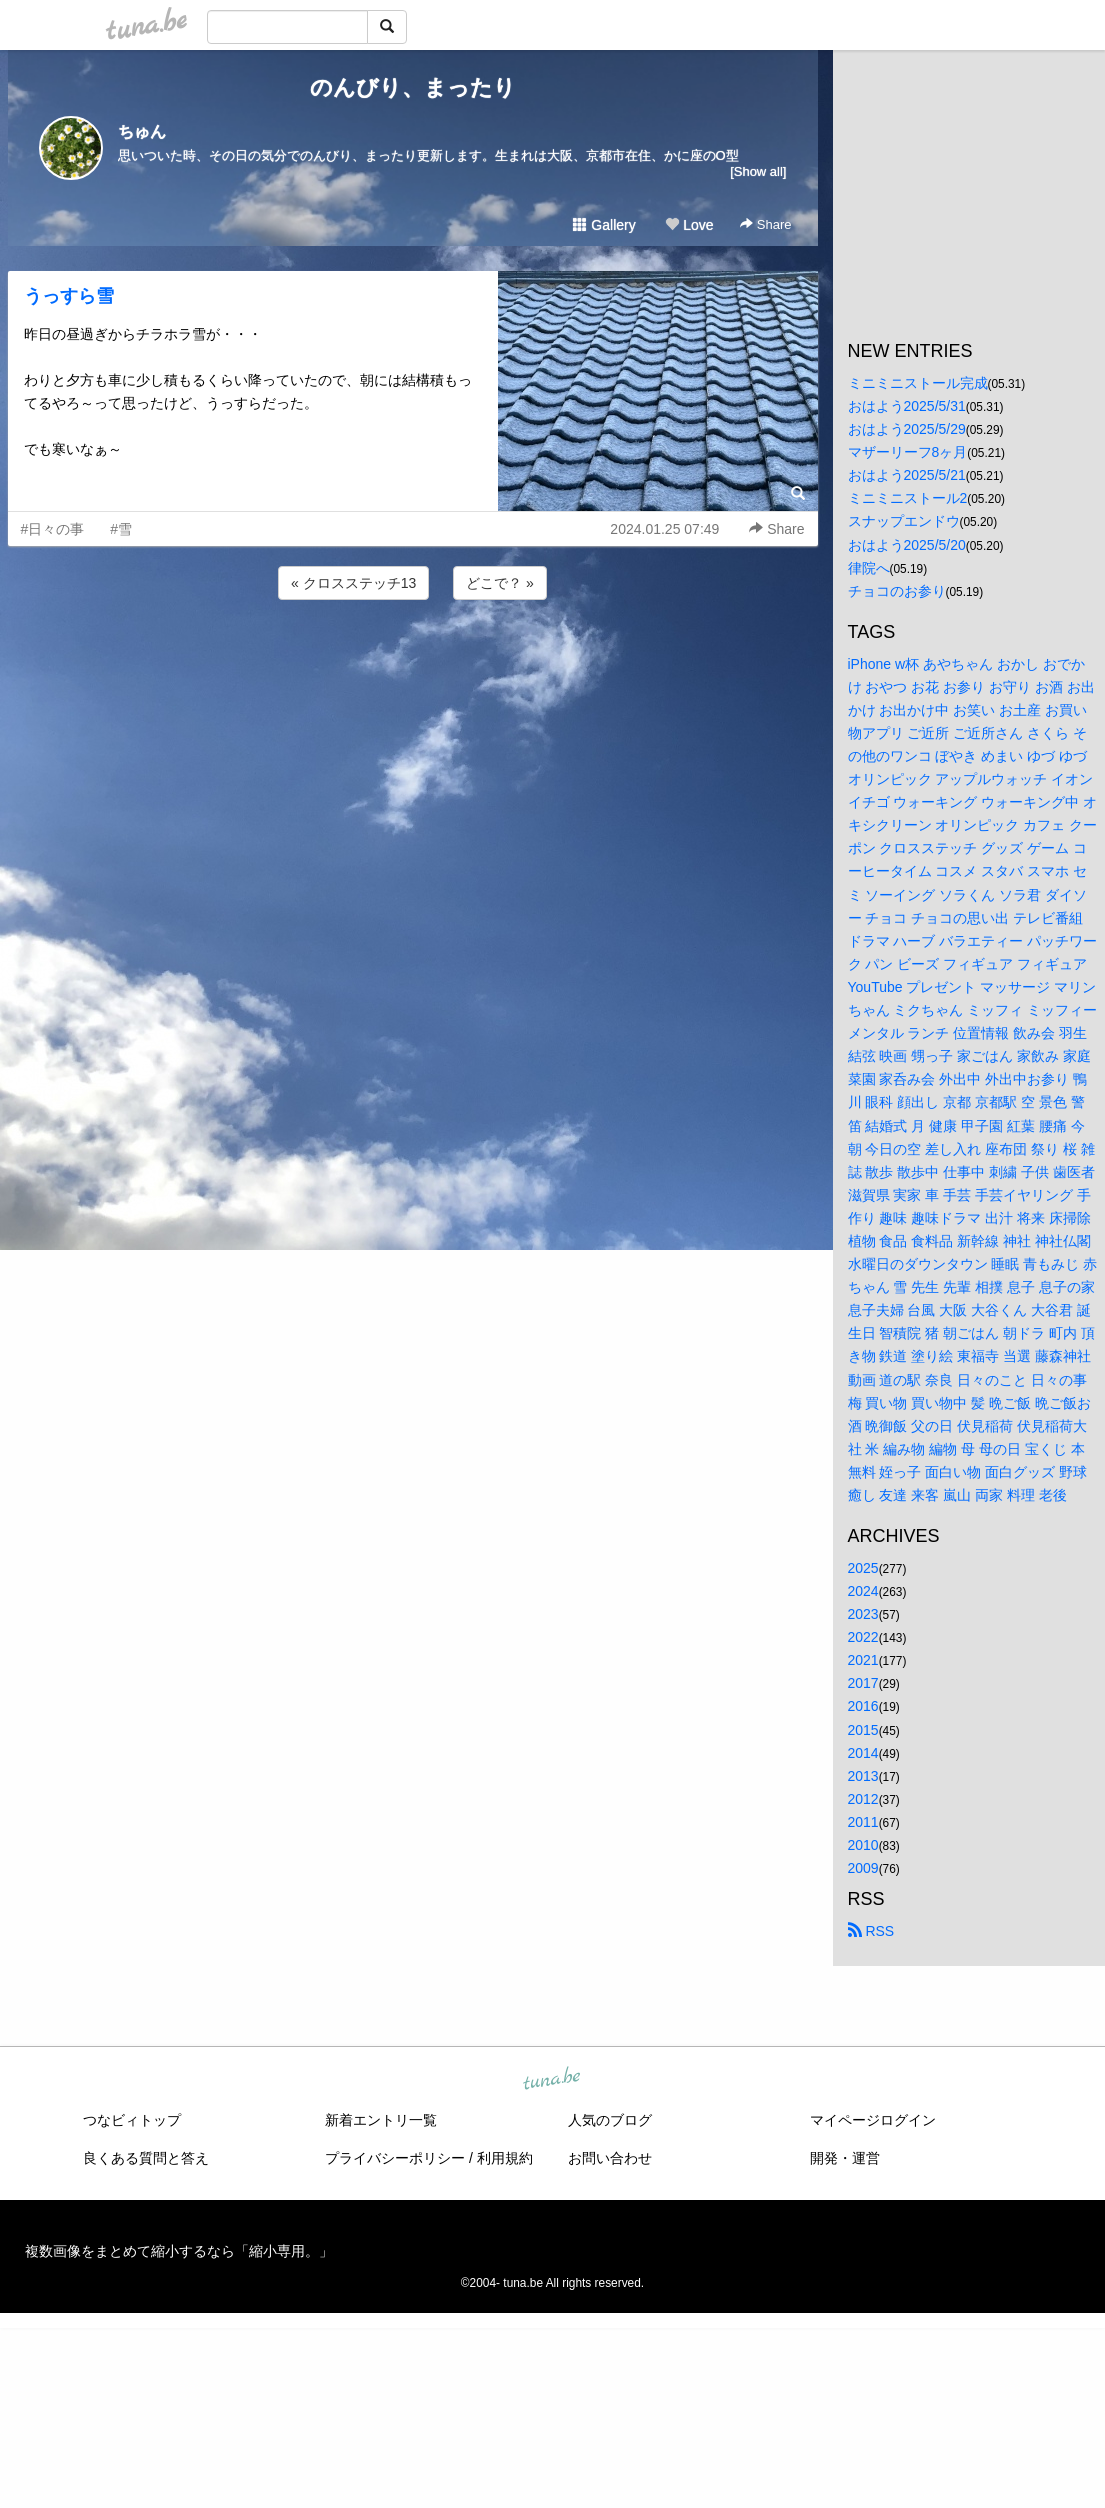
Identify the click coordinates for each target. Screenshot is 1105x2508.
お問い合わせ (610, 2158)
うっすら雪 (69, 296)
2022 (863, 1637)
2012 (863, 1799)
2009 (863, 1868)
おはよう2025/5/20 (907, 545)
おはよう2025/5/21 (907, 475)
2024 (863, 1591)
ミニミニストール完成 (918, 383)
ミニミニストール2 (908, 498)
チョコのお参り (897, 591)
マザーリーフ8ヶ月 (908, 452)
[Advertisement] (413, 658)
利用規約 (505, 2158)
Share (765, 224)
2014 (863, 1753)
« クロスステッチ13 (353, 583)
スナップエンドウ (904, 521)
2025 (863, 1568)
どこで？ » (500, 583)
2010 (863, 1845)
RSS (871, 1931)
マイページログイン (873, 2120)
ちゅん (142, 131)
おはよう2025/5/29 (907, 429)
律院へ (869, 568)
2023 (863, 1614)
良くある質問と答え (146, 2158)
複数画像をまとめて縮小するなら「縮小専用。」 (179, 2251)
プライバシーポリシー (395, 2158)
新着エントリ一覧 (381, 2120)
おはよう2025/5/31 (907, 406)
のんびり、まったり (413, 87)
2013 (863, 1776)
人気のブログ (610, 2120)
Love (689, 225)
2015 (863, 1730)
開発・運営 (845, 2158)
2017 (863, 1683)
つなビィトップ (132, 2120)
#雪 (121, 529)
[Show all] (758, 171)
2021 (863, 1660)
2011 (863, 1822)
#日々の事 (53, 529)
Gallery (604, 225)
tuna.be (552, 2080)
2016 (863, 1706)
